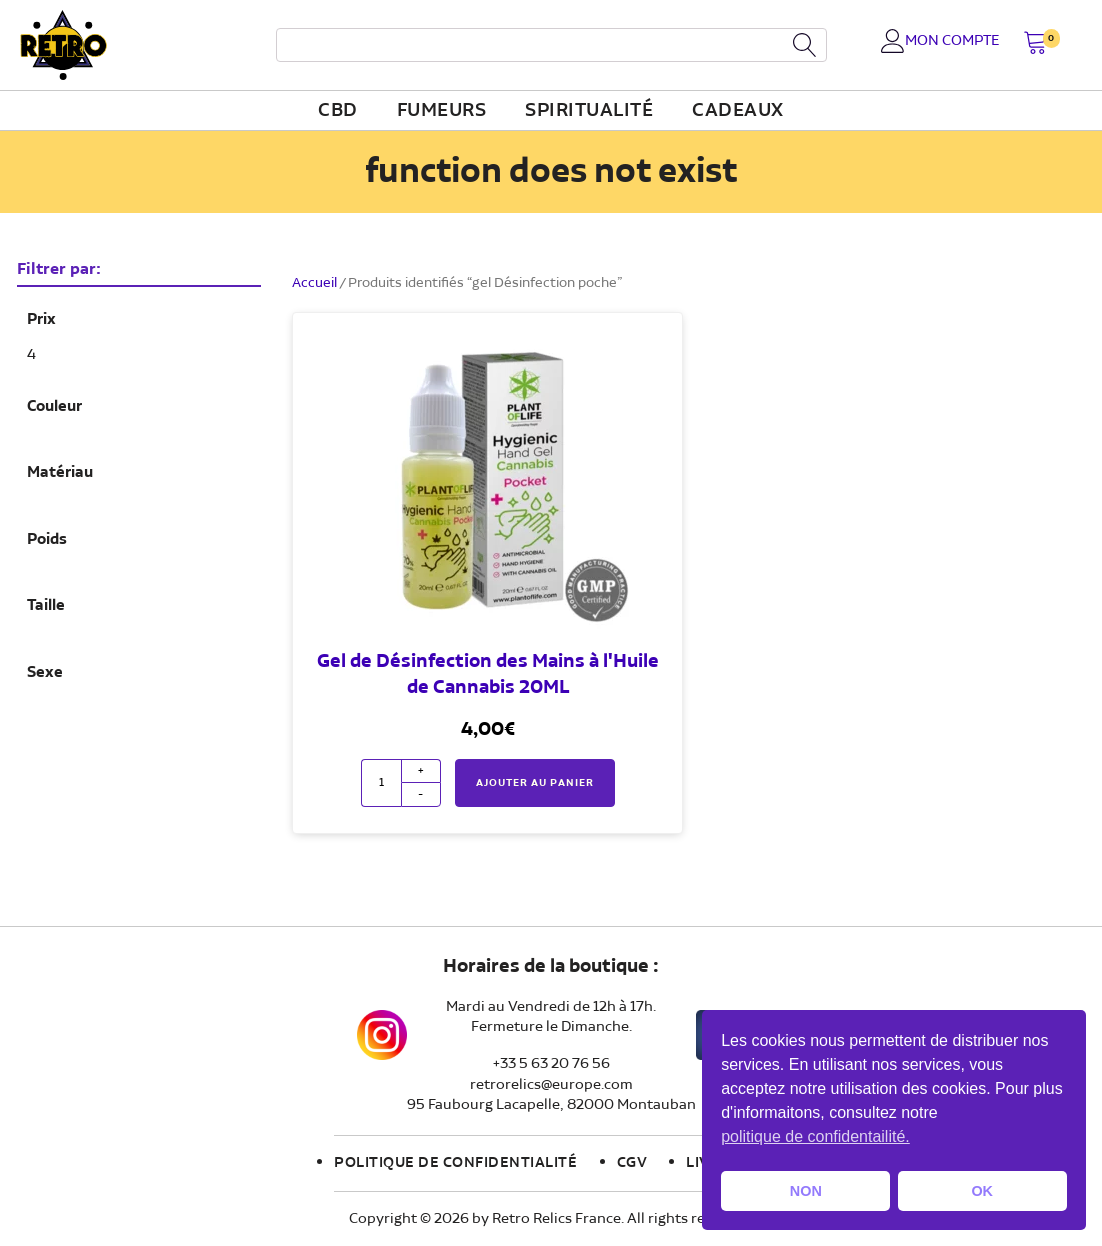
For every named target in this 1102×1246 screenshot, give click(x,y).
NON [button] (806, 1191)
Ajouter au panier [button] (535, 783)
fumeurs (442, 111)
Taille (46, 606)
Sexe (45, 673)
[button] (1035, 44)
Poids (47, 540)
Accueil (314, 283)
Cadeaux (738, 111)
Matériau (60, 473)
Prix (41, 320)
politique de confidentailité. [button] (815, 1136)
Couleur (54, 407)
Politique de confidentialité (455, 1163)
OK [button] (982, 1191)
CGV (632, 1163)
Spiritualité (589, 111)
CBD (338, 111)
